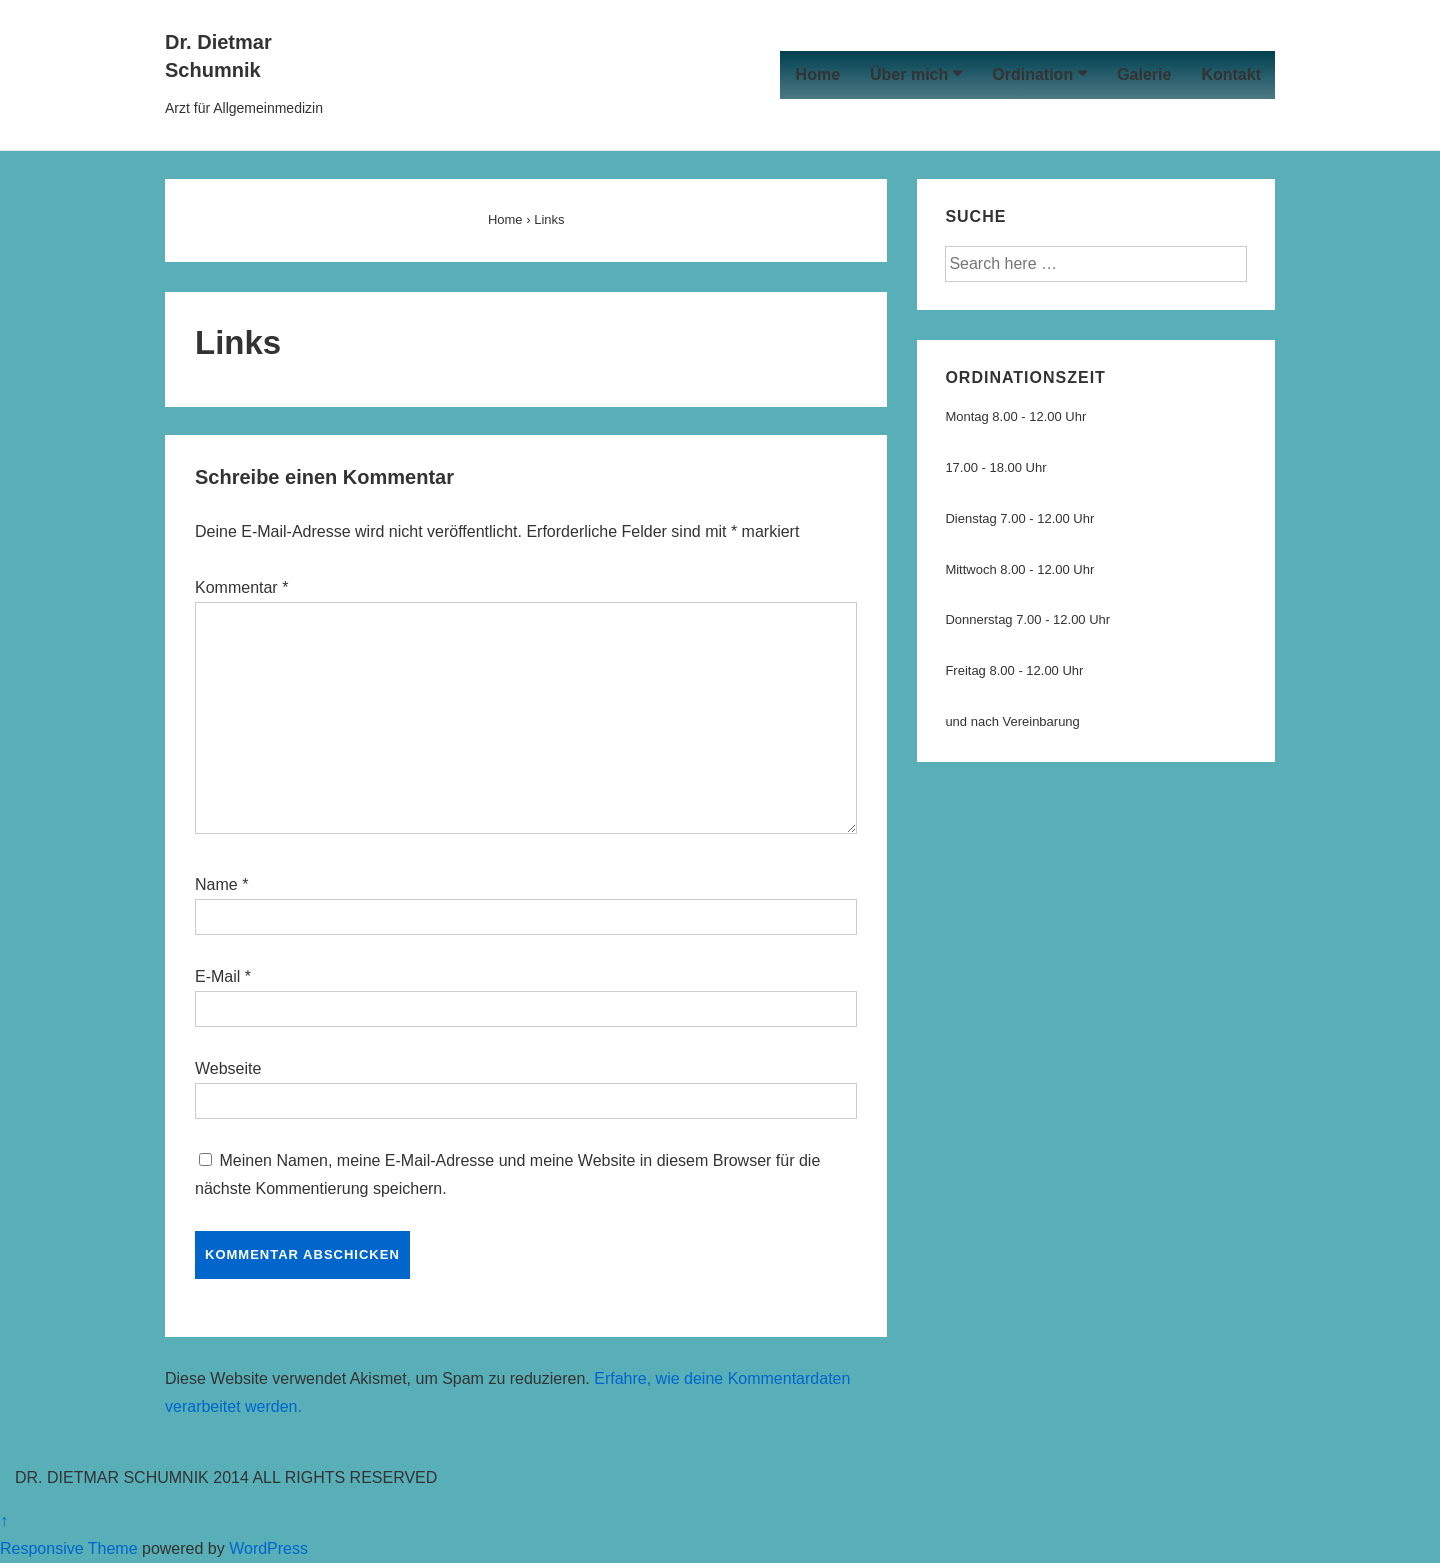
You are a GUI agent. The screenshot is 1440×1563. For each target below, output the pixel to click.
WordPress (268, 1548)
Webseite (228, 1068)
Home (818, 74)
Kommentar (241, 587)
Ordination (1032, 74)
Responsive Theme (69, 1548)
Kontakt (1231, 74)
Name (216, 884)
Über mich (909, 74)
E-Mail (217, 976)
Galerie (1144, 74)
